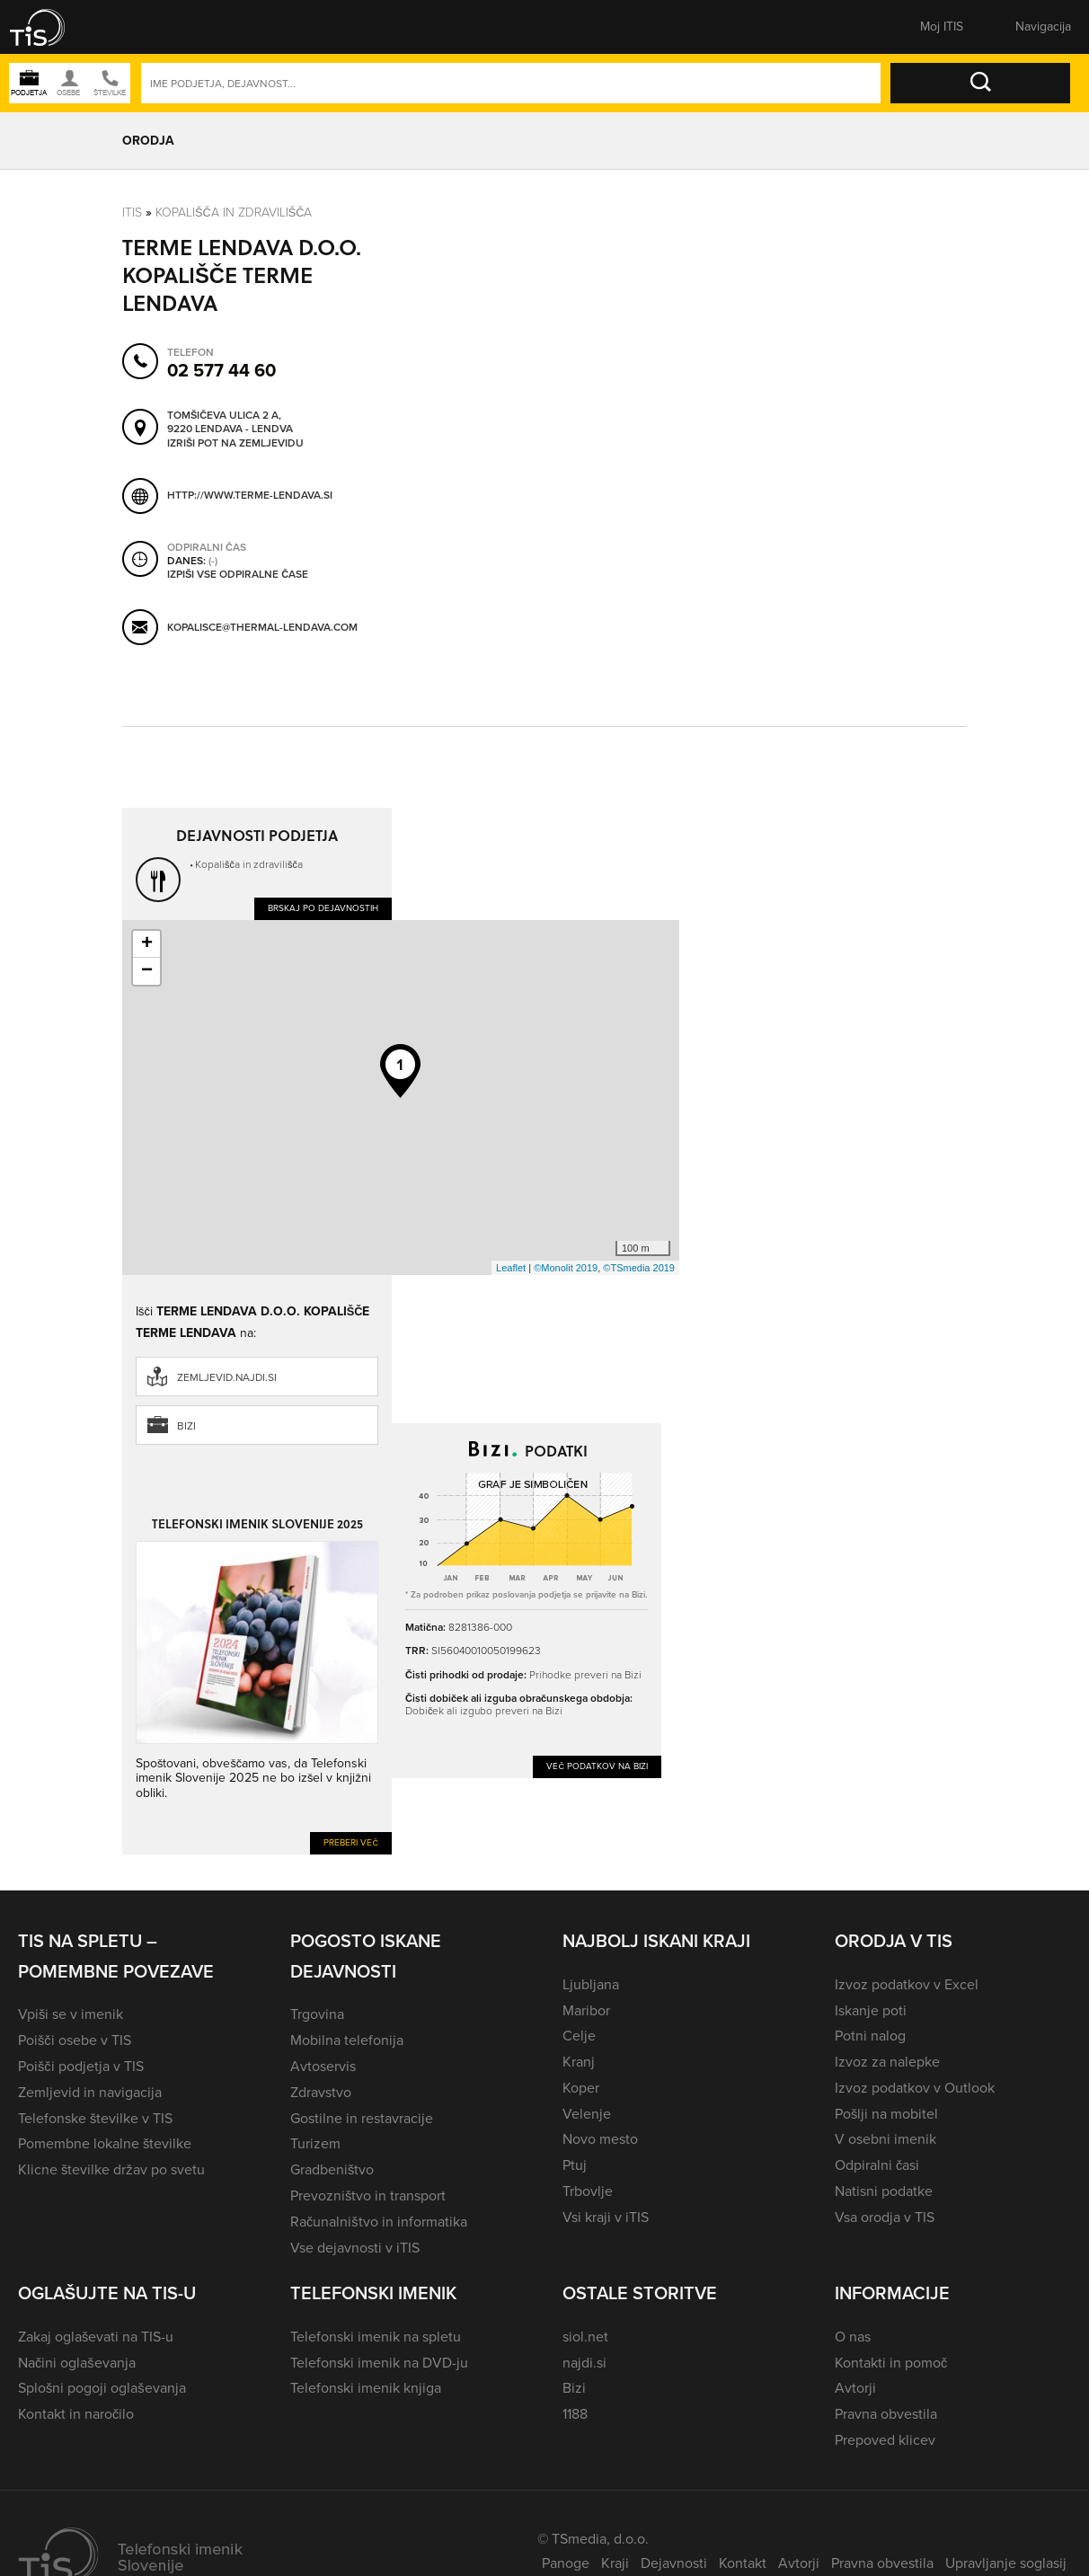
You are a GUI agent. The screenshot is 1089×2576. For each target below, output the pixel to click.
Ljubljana (590, 1984)
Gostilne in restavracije (361, 2118)
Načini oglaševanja (77, 2362)
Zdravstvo (320, 2092)
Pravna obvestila (886, 2413)
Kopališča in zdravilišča (233, 212)
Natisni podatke (884, 2191)
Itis (132, 212)
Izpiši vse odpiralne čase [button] (237, 575)
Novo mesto (600, 2139)
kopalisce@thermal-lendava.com (262, 627)
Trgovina (317, 2014)
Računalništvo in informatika (378, 2221)
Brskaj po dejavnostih (323, 908)
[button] (49, 27)
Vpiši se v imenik (70, 2014)
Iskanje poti (871, 2010)
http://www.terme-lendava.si (249, 495)
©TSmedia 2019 (639, 1267)
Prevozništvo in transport (368, 2195)
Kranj (578, 2061)
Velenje (586, 2113)
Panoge (565, 2563)
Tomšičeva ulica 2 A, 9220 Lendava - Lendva (230, 423)
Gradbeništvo (332, 2169)
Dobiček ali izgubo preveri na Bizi (483, 1711)
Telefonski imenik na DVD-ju (379, 2362)
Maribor (586, 2010)
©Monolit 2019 (566, 1267)
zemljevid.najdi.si (227, 1377)
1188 (575, 2413)
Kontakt (742, 2563)
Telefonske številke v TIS (95, 2118)
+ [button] (147, 944)
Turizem (315, 2143)
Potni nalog (870, 2035)
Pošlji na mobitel (886, 2113)
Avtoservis (323, 2066)
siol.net (585, 2336)
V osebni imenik (885, 2139)
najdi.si (584, 2362)
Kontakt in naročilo (76, 2413)
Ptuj (574, 2165)
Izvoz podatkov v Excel (906, 1984)
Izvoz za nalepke (887, 2061)
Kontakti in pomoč (891, 2362)
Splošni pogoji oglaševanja (102, 2387)
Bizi (186, 1426)
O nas (853, 2336)
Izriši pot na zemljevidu (235, 444)
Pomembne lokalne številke (104, 2143)
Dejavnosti (674, 2563)
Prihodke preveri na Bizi (585, 1675)
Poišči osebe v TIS (74, 2040)
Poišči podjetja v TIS (81, 2066)
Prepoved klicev (885, 2440)
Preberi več (350, 1842)
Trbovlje (587, 2191)
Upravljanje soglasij (1006, 2563)
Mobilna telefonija (346, 2040)
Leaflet (511, 1267)
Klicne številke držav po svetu (111, 2169)
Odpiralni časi (877, 2165)
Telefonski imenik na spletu (375, 2336)
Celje (579, 2035)
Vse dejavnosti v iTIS (355, 2247)
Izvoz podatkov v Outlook (915, 2087)
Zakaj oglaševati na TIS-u (95, 2336)
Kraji (615, 2563)
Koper (580, 2087)
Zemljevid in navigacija (90, 2092)
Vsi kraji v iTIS (605, 2217)
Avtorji (855, 2387)
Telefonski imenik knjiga (365, 2387)
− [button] (147, 971)
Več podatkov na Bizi (597, 1766)
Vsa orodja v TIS (884, 2217)
